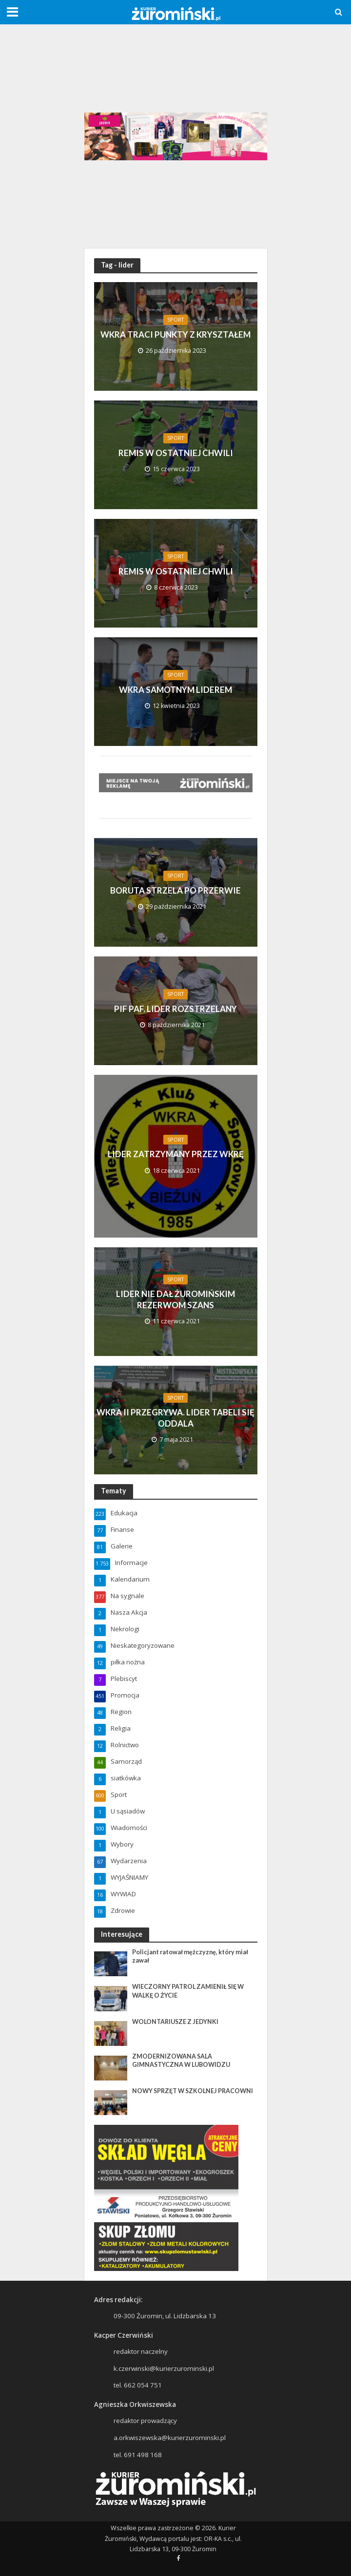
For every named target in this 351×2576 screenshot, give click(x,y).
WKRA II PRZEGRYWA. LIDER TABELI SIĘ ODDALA (175, 1417)
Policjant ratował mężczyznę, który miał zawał (190, 1956)
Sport (175, 319)
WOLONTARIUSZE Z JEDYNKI (175, 2021)
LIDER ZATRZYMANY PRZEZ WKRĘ (176, 1154)
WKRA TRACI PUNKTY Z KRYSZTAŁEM (175, 334)
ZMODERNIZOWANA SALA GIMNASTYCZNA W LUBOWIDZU (181, 2060)
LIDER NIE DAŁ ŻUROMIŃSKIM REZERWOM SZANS (175, 1299)
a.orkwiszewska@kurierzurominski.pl (170, 2437)
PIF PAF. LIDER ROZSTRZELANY (175, 1009)
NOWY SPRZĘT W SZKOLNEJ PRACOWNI (192, 2091)
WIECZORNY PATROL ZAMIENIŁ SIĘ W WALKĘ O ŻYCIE (188, 1991)
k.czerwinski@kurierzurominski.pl (164, 2368)
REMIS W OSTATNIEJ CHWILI (175, 453)
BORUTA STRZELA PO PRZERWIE (175, 890)
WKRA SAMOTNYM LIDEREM (175, 690)
